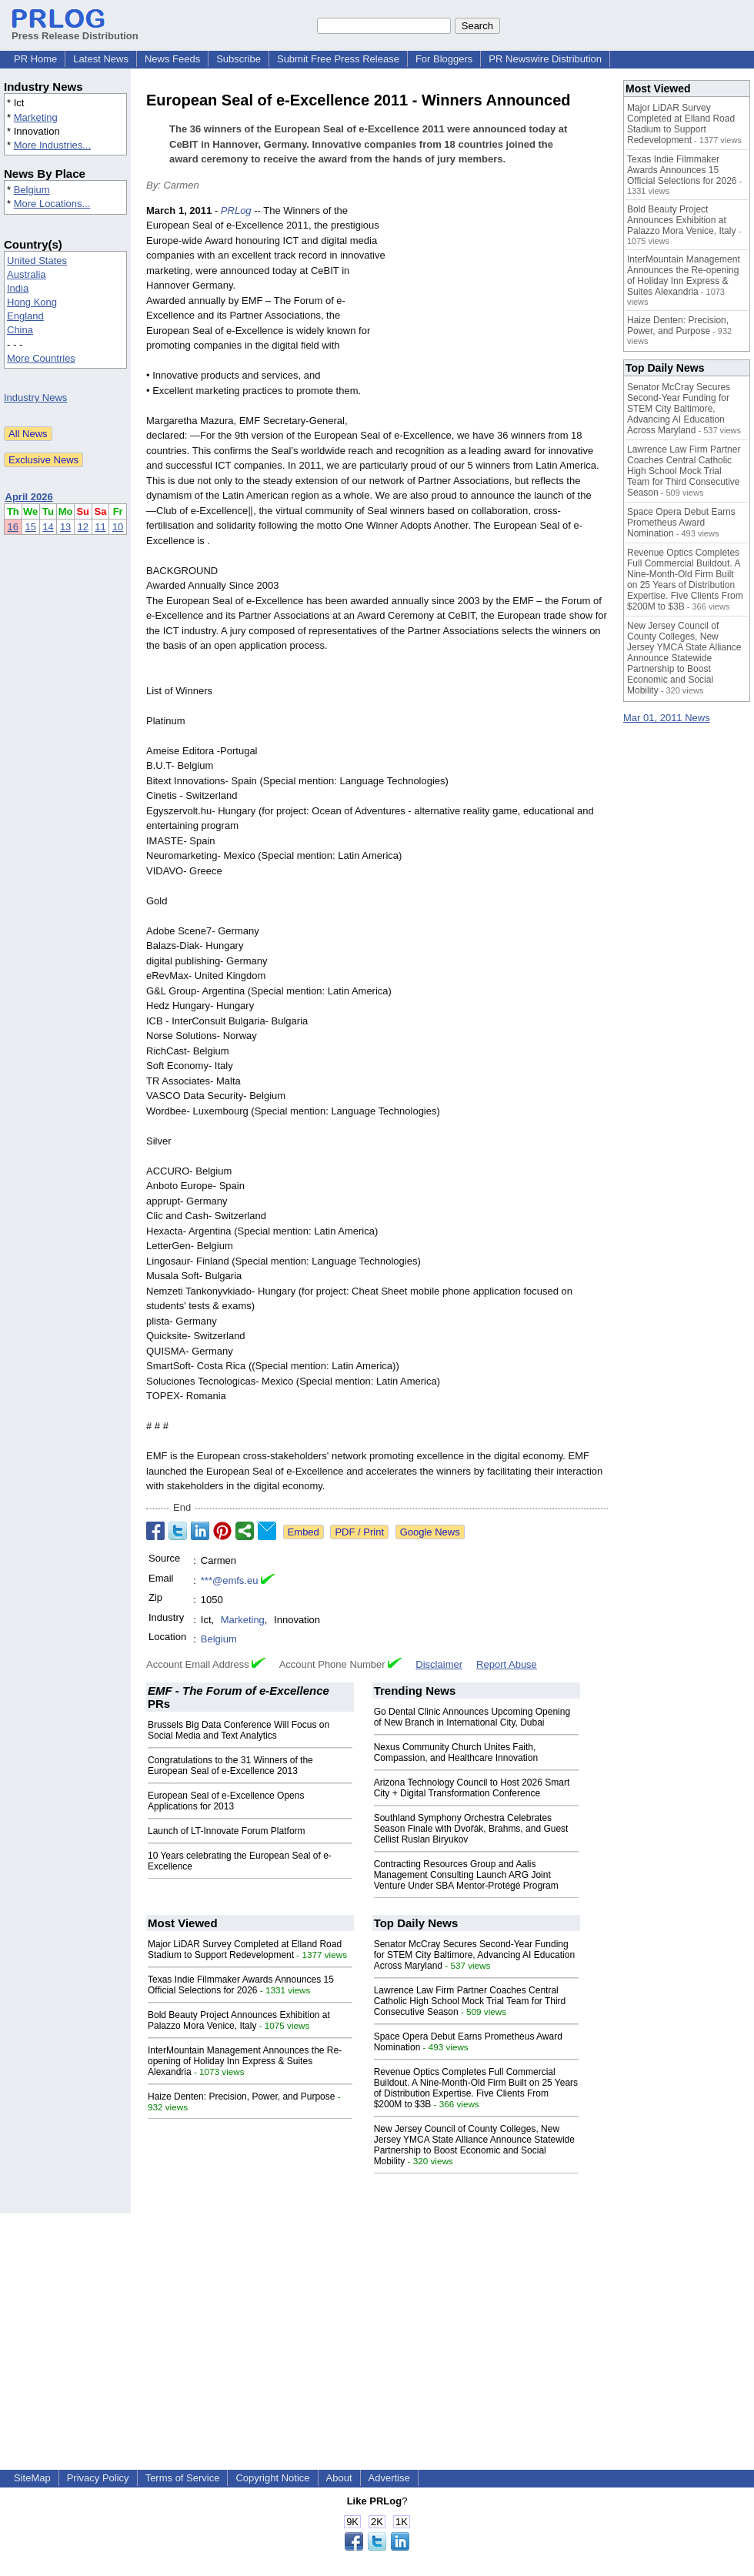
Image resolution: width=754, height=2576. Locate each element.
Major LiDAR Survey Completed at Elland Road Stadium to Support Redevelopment (245, 1949)
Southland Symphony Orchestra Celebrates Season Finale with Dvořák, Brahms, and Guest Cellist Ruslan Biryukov (471, 1829)
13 (65, 527)
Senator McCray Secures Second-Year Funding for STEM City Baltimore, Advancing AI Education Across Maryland (474, 1955)
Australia (26, 274)
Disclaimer (438, 1664)
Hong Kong (32, 302)
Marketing (36, 117)
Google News (430, 1532)
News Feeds (172, 59)
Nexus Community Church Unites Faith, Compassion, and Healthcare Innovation (456, 1752)
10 (117, 527)
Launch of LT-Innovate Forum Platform (226, 1831)
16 (13, 527)
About (339, 2478)
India (17, 288)
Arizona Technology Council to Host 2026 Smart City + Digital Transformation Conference (472, 1788)
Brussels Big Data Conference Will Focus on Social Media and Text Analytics (238, 1730)
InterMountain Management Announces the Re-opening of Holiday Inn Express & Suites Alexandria (245, 2061)
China (20, 330)
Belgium (32, 189)
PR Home (35, 59)
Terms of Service (182, 2478)
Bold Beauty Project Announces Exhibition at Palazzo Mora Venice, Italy (239, 2020)
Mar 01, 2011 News (666, 717)
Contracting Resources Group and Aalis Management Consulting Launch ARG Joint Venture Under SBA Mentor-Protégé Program (466, 1875)
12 (83, 527)
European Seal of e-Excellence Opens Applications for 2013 (226, 1801)
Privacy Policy (98, 2478)
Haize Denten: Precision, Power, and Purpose (241, 2096)
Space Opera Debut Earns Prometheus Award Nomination (681, 522)
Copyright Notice (272, 2478)
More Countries (41, 358)
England (25, 316)
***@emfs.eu (230, 1580)
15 (30, 527)
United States (37, 260)
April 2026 (29, 497)
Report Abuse (506, 1664)
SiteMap (32, 2478)
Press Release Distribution (75, 30)
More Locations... (52, 203)
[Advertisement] (501, 316)
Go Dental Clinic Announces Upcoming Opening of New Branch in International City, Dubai (472, 1717)
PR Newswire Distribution (545, 59)
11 (100, 527)
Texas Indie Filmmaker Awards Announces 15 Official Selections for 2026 (241, 1985)
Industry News (35, 397)
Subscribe (238, 59)
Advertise (389, 2478)
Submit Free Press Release (338, 59)
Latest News (100, 59)
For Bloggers (443, 59)
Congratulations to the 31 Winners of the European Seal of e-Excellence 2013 (230, 1765)
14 (47, 527)
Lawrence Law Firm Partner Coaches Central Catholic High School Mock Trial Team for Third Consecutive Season (470, 2001)
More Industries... (52, 145)
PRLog (236, 210)
